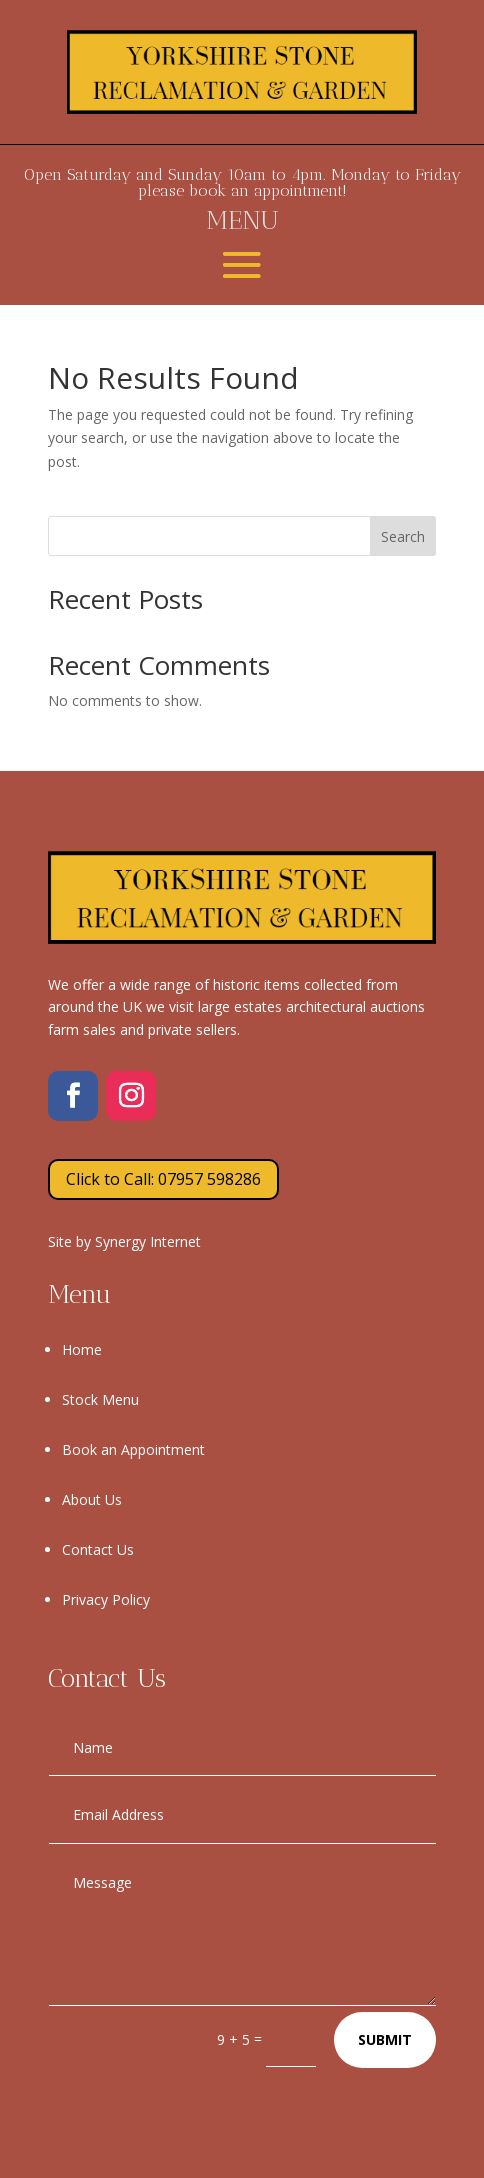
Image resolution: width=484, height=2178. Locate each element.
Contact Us (98, 1549)
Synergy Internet (148, 1241)
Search (403, 536)
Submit (385, 2039)
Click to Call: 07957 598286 (163, 1179)
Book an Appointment (133, 1449)
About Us (92, 1499)
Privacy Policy (106, 1599)
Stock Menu (100, 1399)
